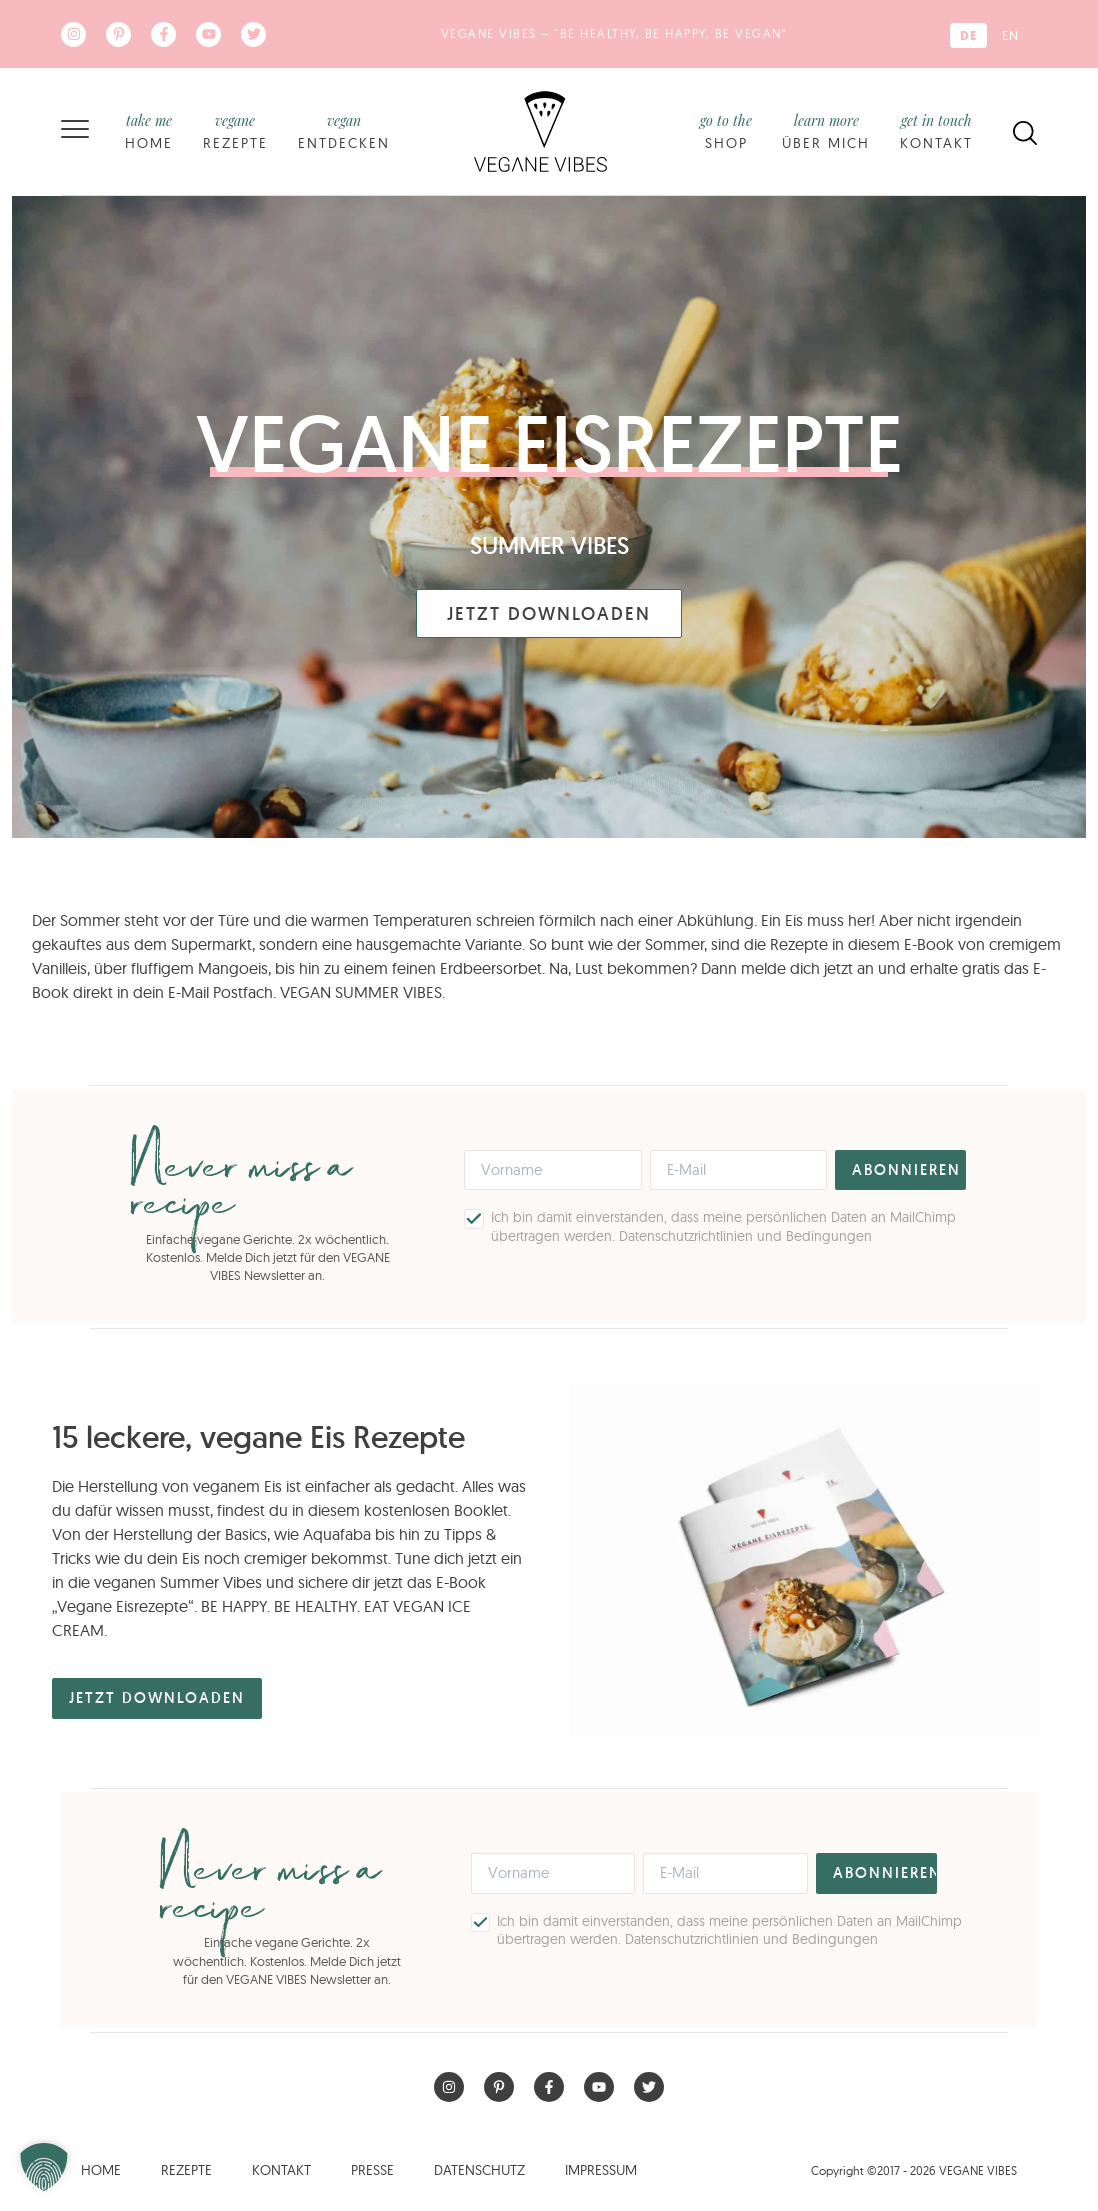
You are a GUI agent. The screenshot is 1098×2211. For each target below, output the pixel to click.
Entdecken (344, 131)
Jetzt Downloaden (549, 613)
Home (149, 131)
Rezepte (235, 131)
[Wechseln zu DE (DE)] (968, 35)
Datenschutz (479, 2170)
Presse (372, 2170)
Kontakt (936, 131)
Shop (726, 131)
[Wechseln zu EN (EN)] (1010, 35)
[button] (44, 2167)
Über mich (826, 131)
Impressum (601, 2170)
